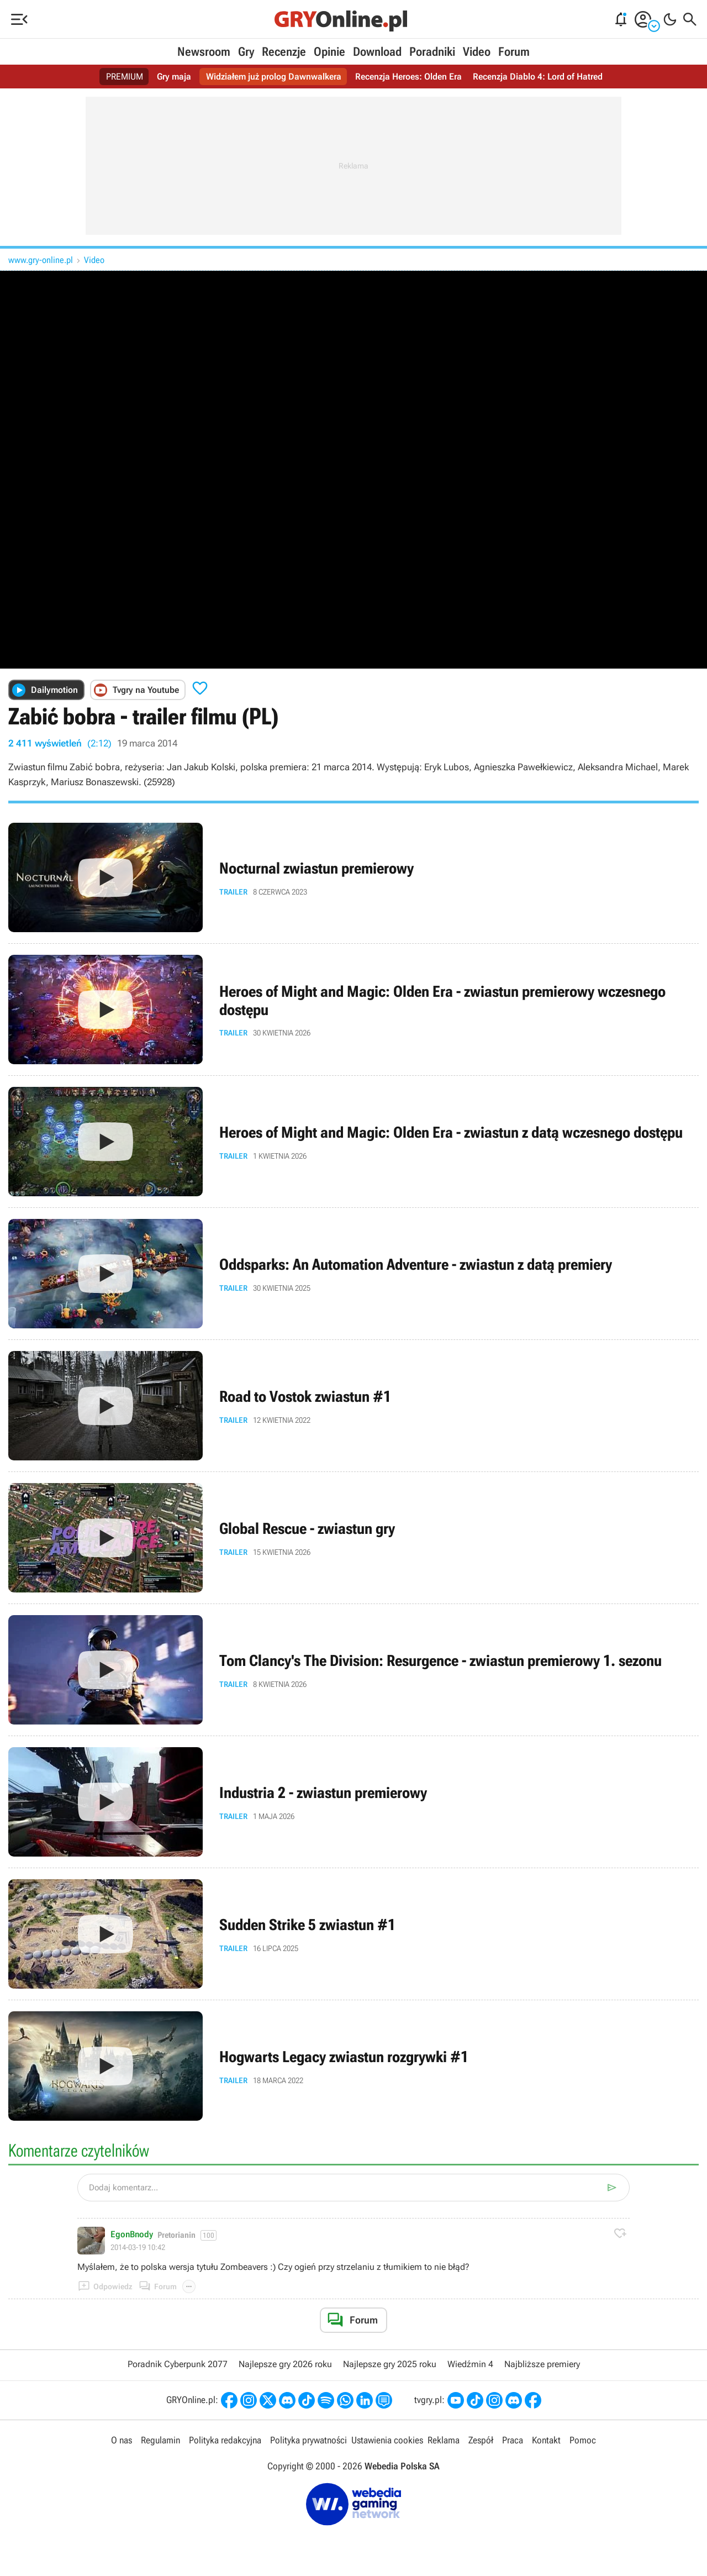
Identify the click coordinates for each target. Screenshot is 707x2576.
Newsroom (203, 52)
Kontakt (546, 2440)
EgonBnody (131, 2234)
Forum (514, 52)
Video (476, 52)
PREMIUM (124, 76)
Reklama (444, 2440)
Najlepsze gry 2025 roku (389, 2364)
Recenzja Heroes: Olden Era (408, 76)
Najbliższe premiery (542, 2364)
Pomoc (582, 2440)
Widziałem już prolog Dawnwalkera (273, 76)
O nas (121, 2440)
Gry (246, 52)
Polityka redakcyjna (225, 2440)
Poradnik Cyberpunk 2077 (178, 2364)
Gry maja (174, 76)
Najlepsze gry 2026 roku (285, 2364)
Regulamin (160, 2440)
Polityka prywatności (308, 2440)
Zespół (480, 2440)
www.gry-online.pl (40, 260)
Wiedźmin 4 (470, 2364)
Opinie (329, 52)
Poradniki (432, 52)
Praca (512, 2440)
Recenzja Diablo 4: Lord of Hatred (538, 76)
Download (377, 52)
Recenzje (284, 52)
